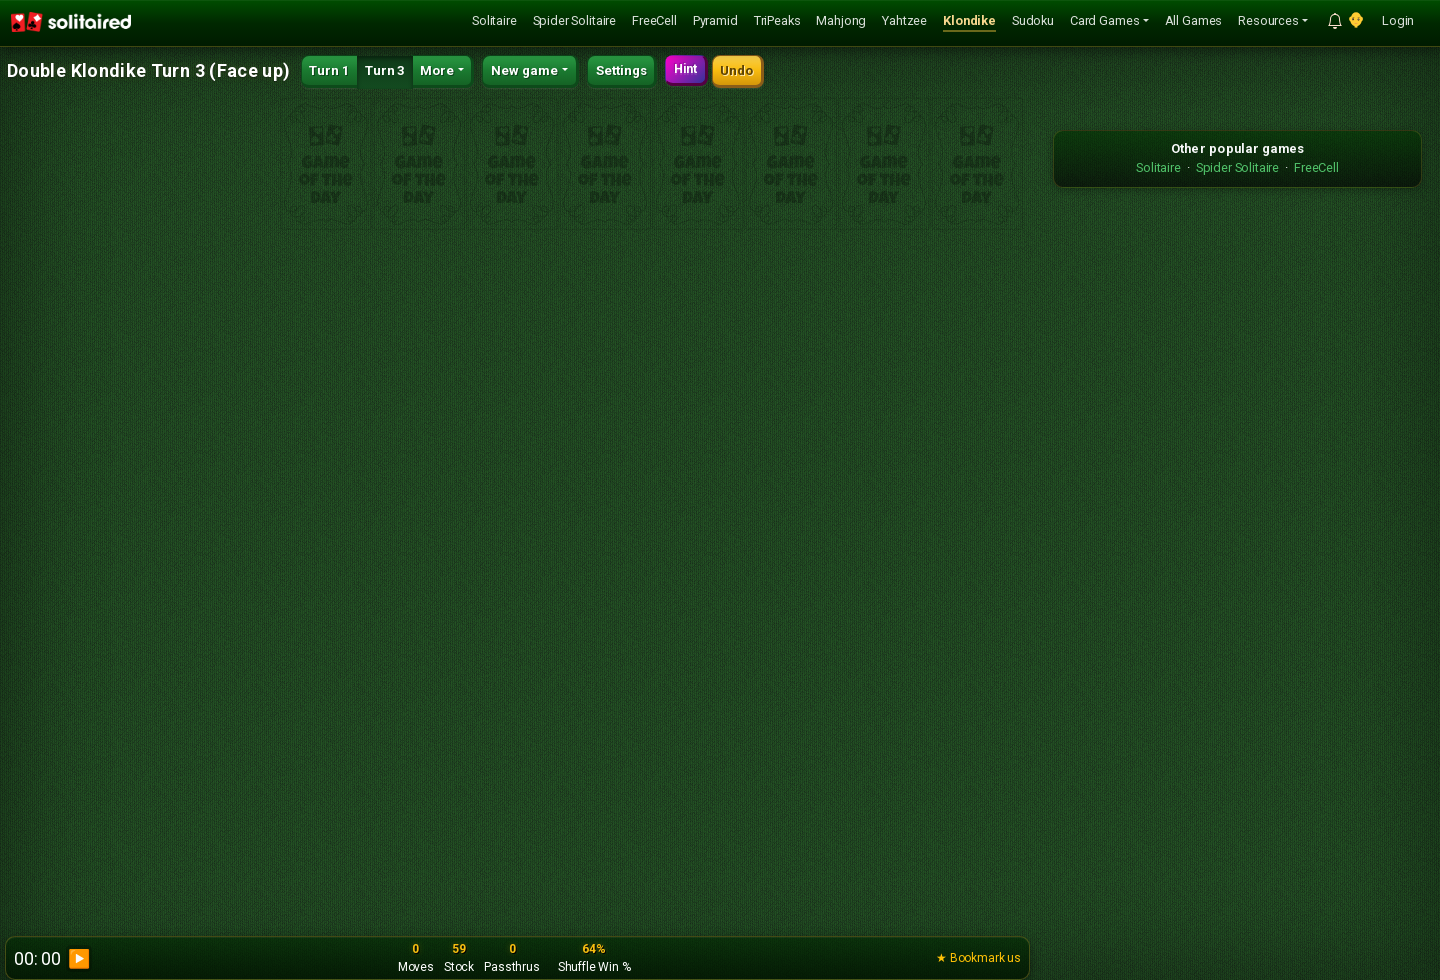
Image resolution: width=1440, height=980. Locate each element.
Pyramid (715, 20)
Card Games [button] (1104, 20)
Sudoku (1033, 20)
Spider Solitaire (574, 20)
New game (524, 70)
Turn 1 (329, 70)
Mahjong (841, 20)
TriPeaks (777, 20)
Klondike (969, 20)
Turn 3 (385, 70)
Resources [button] (1268, 20)
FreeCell (654, 20)
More (437, 70)
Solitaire (494, 20)
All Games (1194, 20)
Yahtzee (904, 20)
